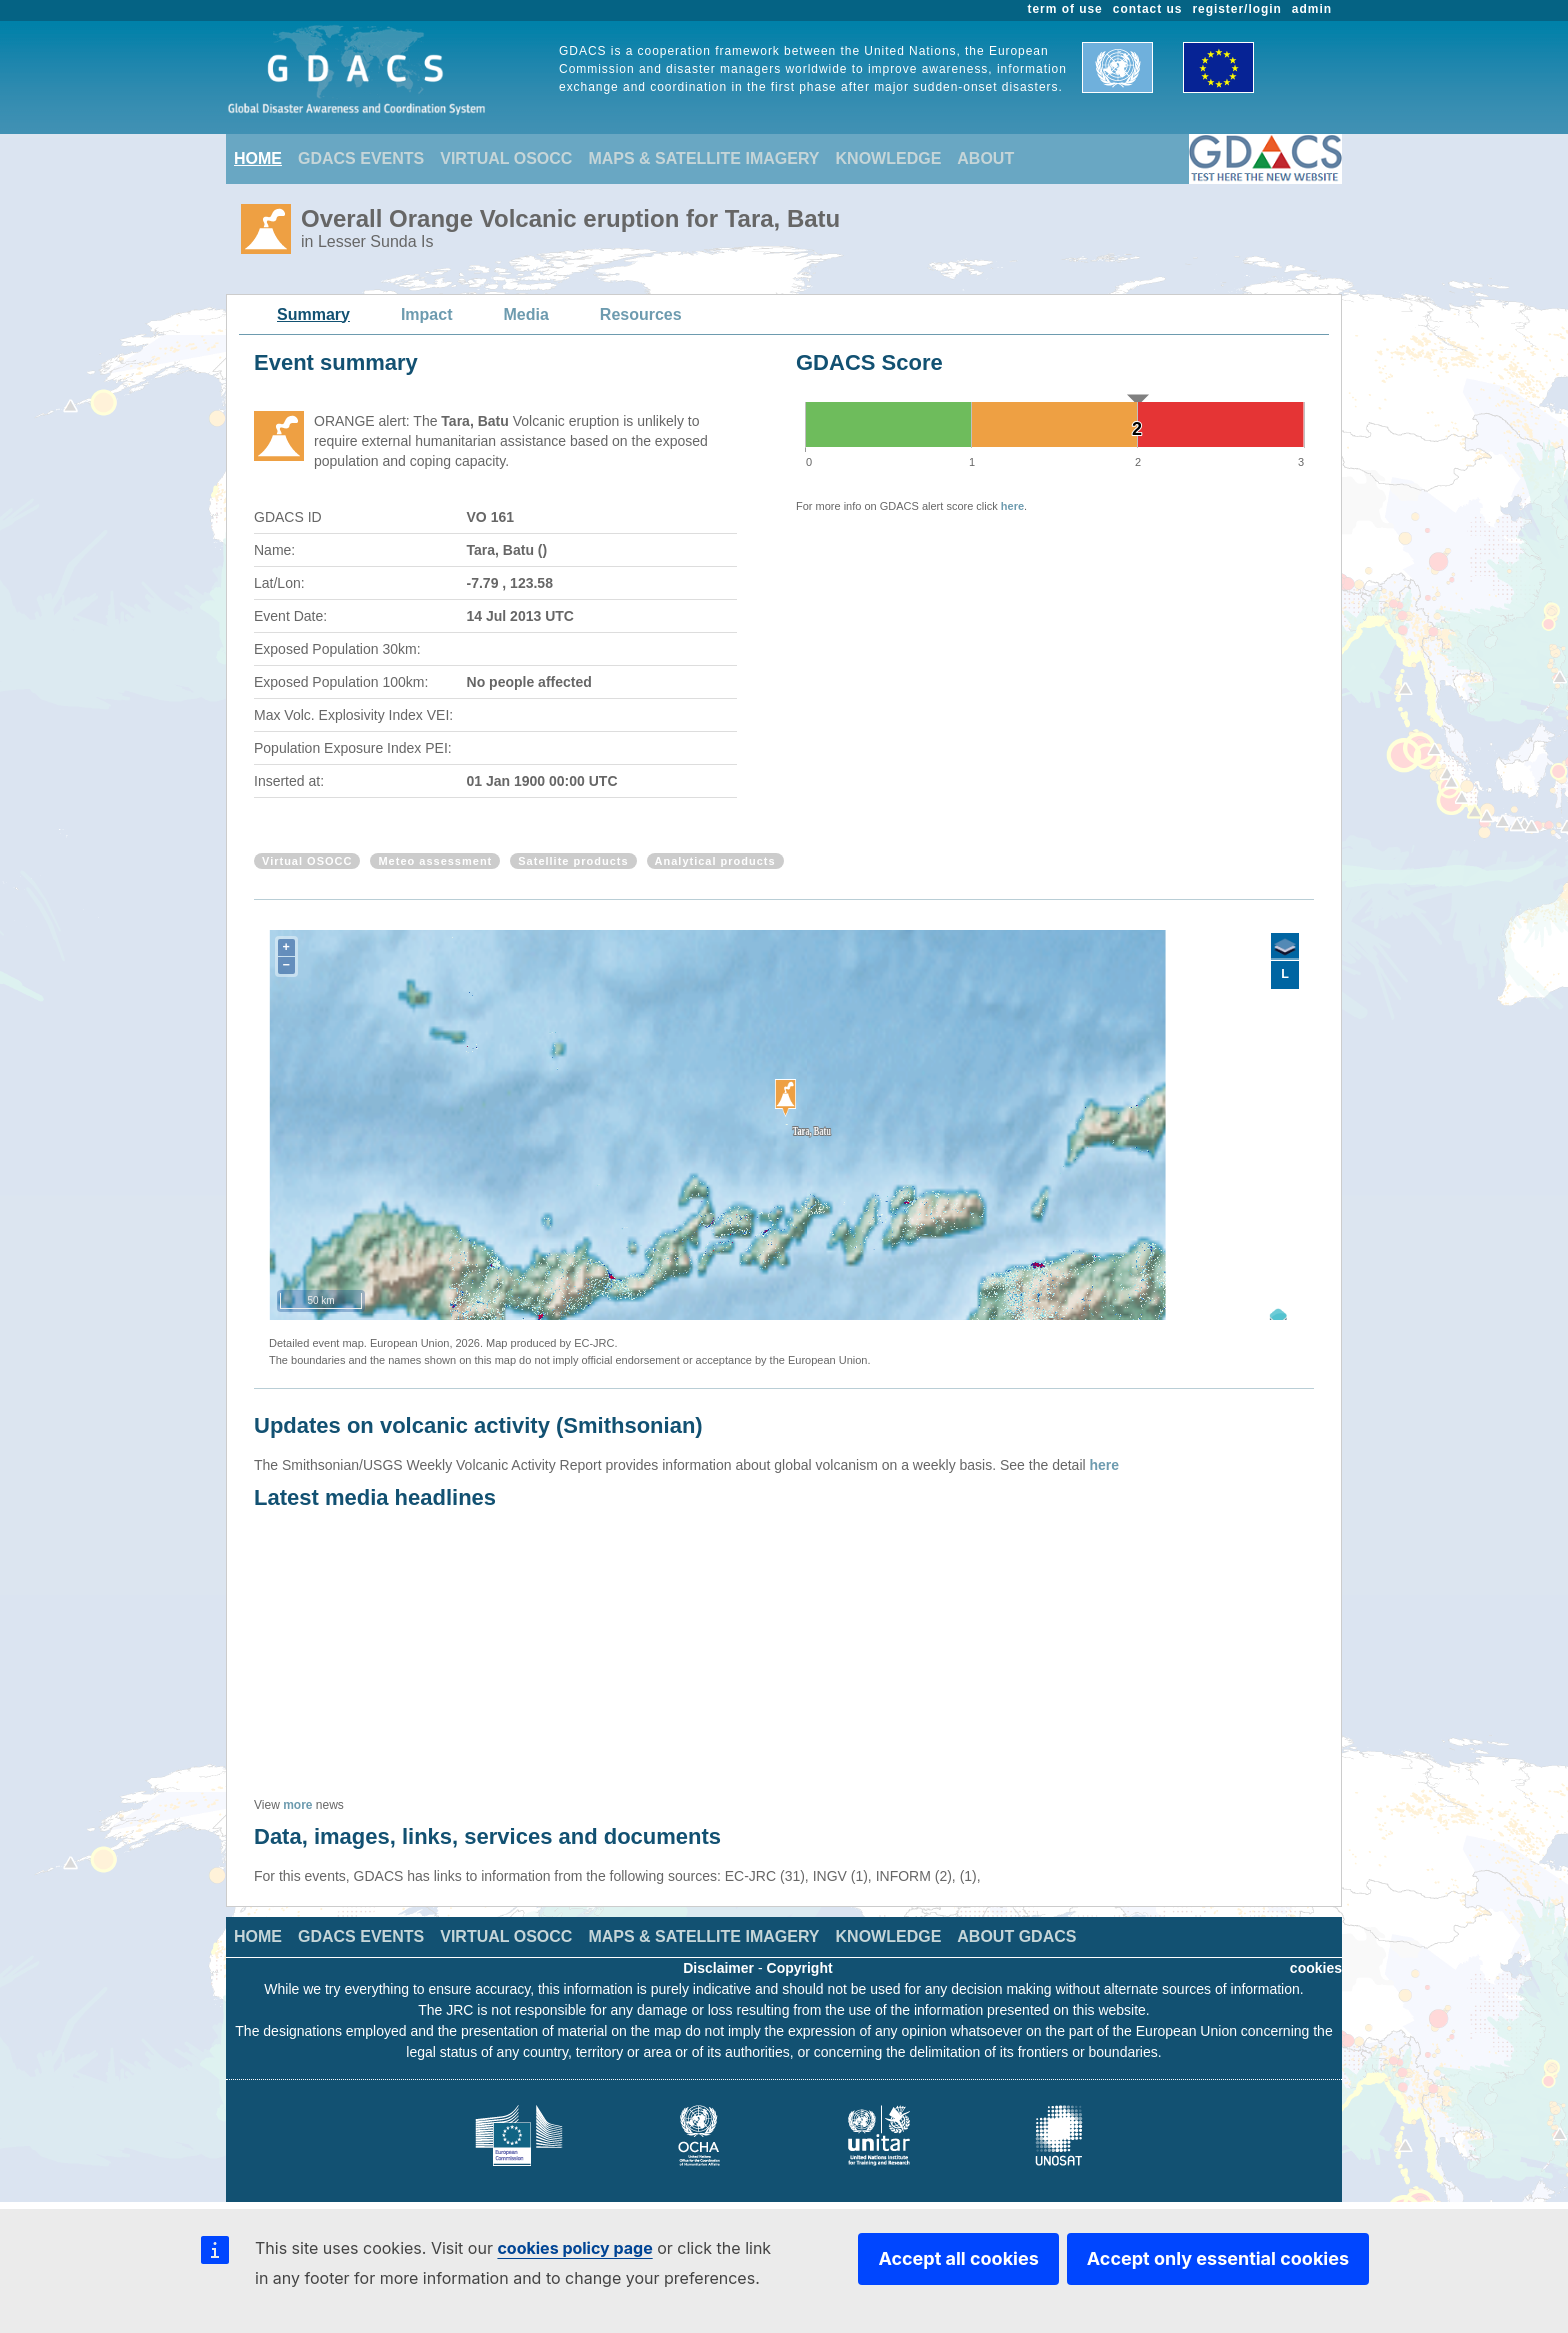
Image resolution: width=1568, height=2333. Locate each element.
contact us (1148, 9)
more (297, 1805)
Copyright (800, 1968)
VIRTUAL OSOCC (506, 158)
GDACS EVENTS (361, 158)
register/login (1236, 9)
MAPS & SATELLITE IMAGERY (703, 158)
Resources (641, 314)
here (1012, 506)
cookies (1316, 1968)
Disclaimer (718, 1968)
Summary (313, 314)
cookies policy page (574, 2248)
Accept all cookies (958, 2258)
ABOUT (985, 158)
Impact (427, 314)
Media (526, 314)
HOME (258, 158)
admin (1312, 9)
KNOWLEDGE (889, 158)
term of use (1065, 9)
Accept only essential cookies (1218, 2258)
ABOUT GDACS (1016, 1936)
